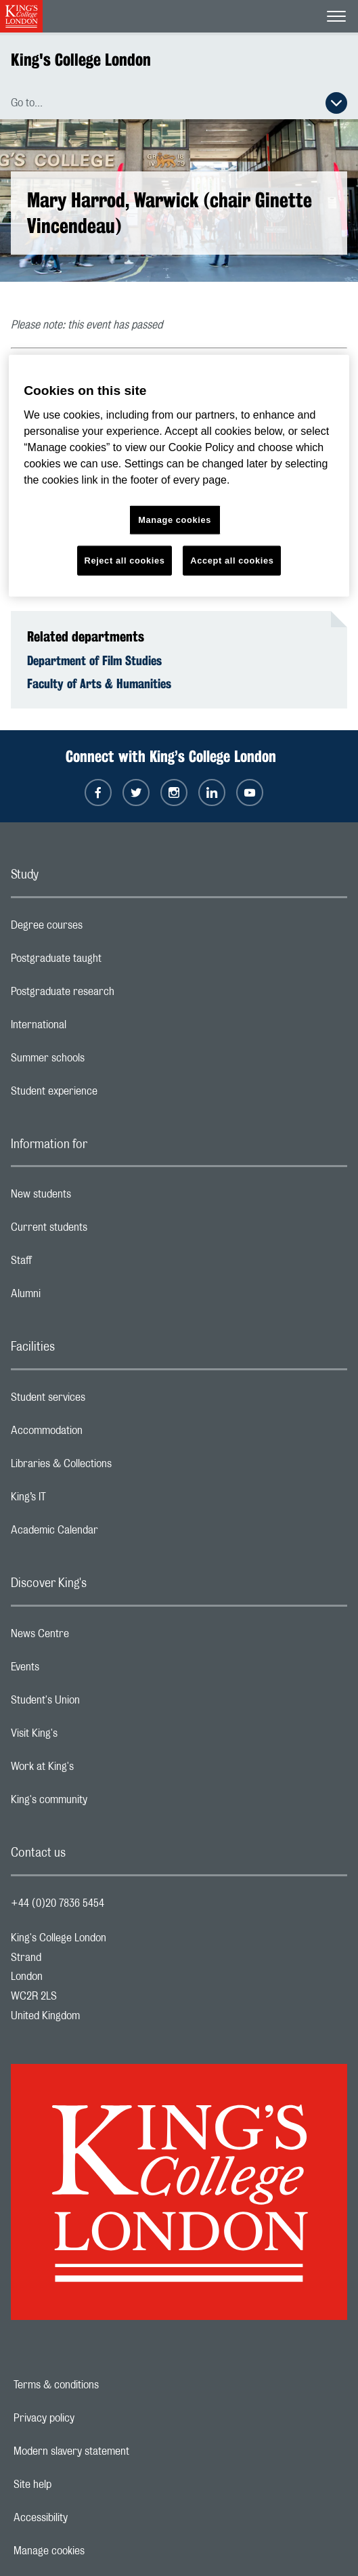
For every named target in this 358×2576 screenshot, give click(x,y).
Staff (75, 1264)
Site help (79, 2484)
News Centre (94, 1637)
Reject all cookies (125, 560)
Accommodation (100, 1434)
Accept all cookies (231, 560)
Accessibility (87, 2517)
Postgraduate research (116, 995)
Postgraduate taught (110, 962)
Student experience (108, 1094)
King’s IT (82, 1500)
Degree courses (100, 928)
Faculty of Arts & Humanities (99, 683)
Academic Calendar (108, 1533)
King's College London (81, 59)
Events (79, 1670)
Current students (103, 1231)
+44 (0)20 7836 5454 (57, 1903)
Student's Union (99, 1703)
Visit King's (88, 1737)
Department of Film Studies (94, 660)
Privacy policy (91, 2418)
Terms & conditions (103, 2385)
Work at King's (96, 1770)
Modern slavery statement (118, 2451)
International (92, 1028)
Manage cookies (96, 2551)
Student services (102, 1401)
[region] (179, 476)
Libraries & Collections (115, 1467)
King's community (103, 1803)
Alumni (79, 1297)
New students (95, 1197)
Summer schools (101, 1061)
